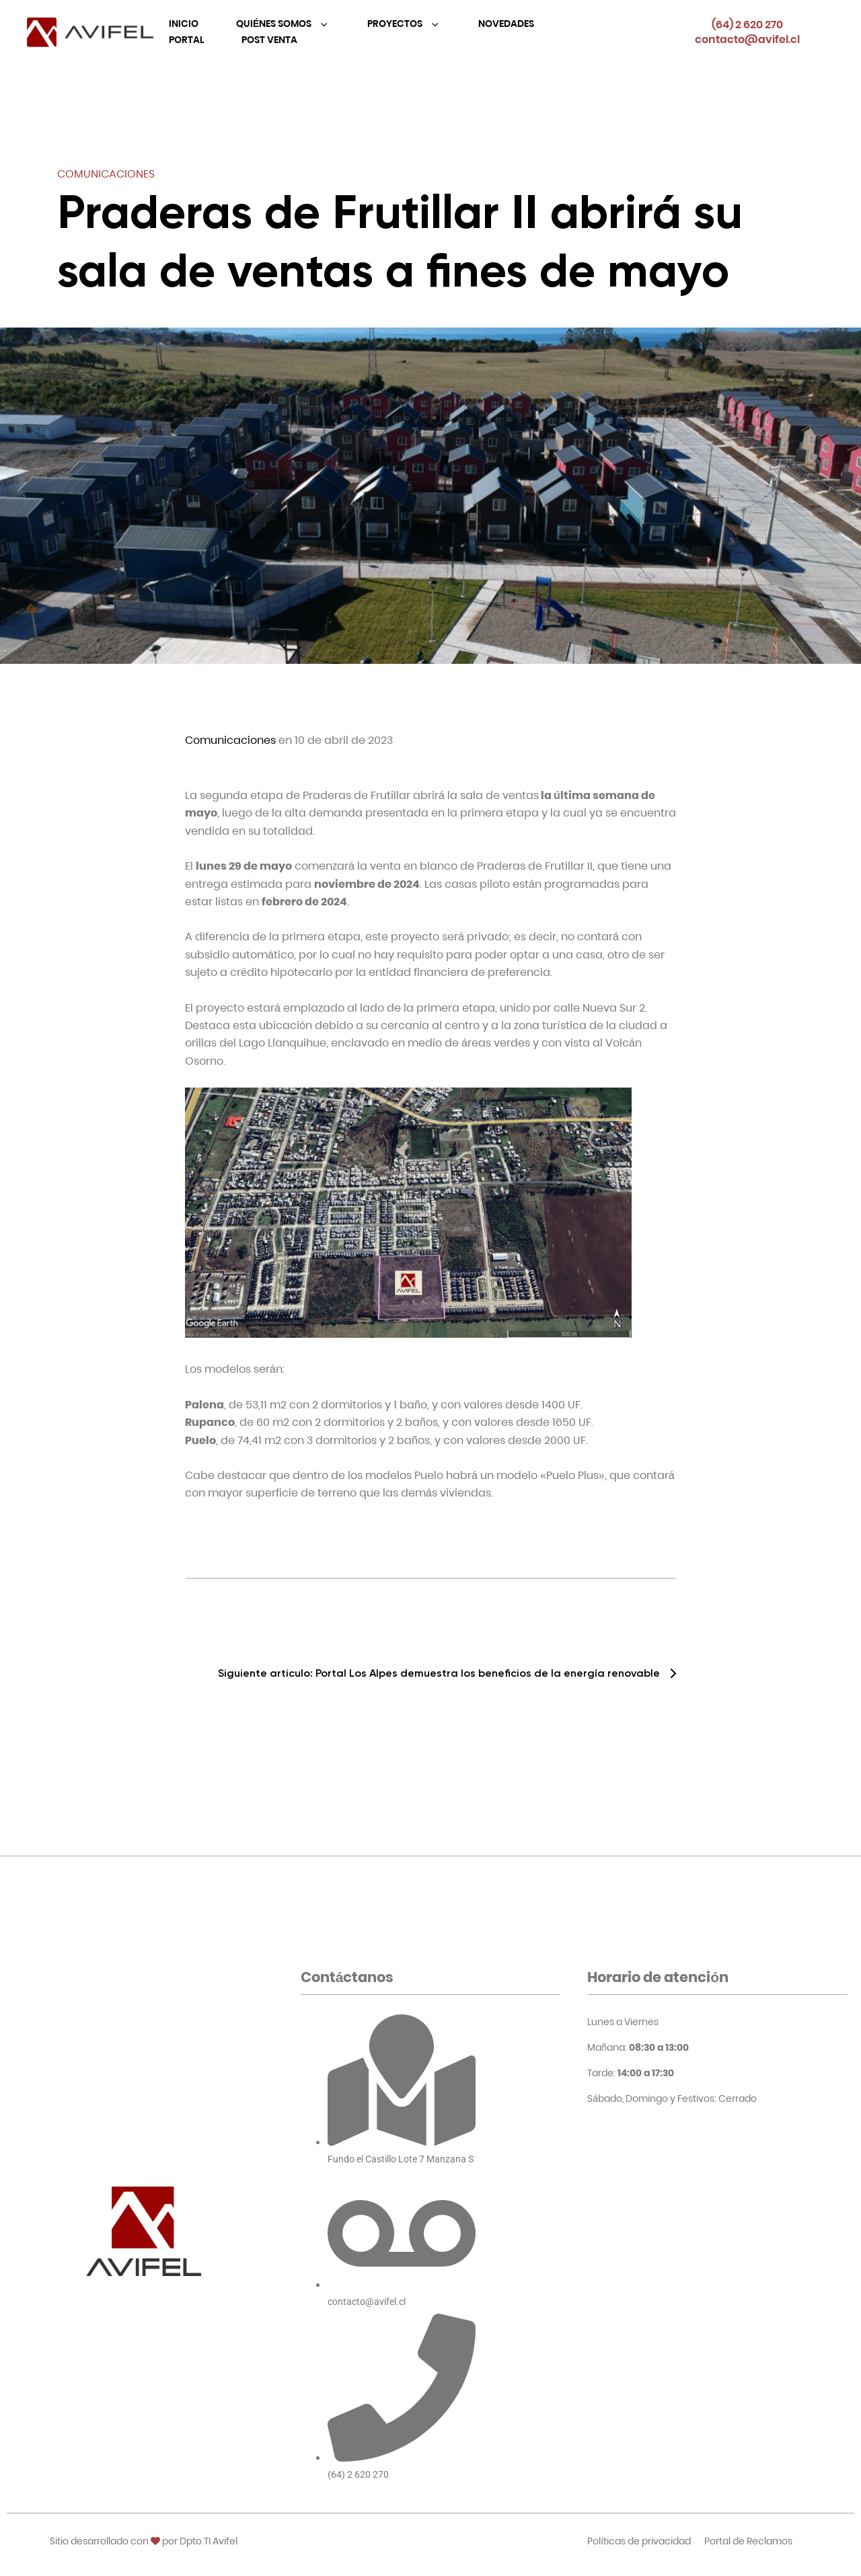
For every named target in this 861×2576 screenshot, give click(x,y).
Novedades (506, 23)
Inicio (183, 23)
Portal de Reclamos (748, 2541)
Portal (186, 39)
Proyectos (395, 23)
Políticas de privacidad (639, 2541)
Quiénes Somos (274, 23)
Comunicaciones (106, 174)
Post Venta (269, 39)
